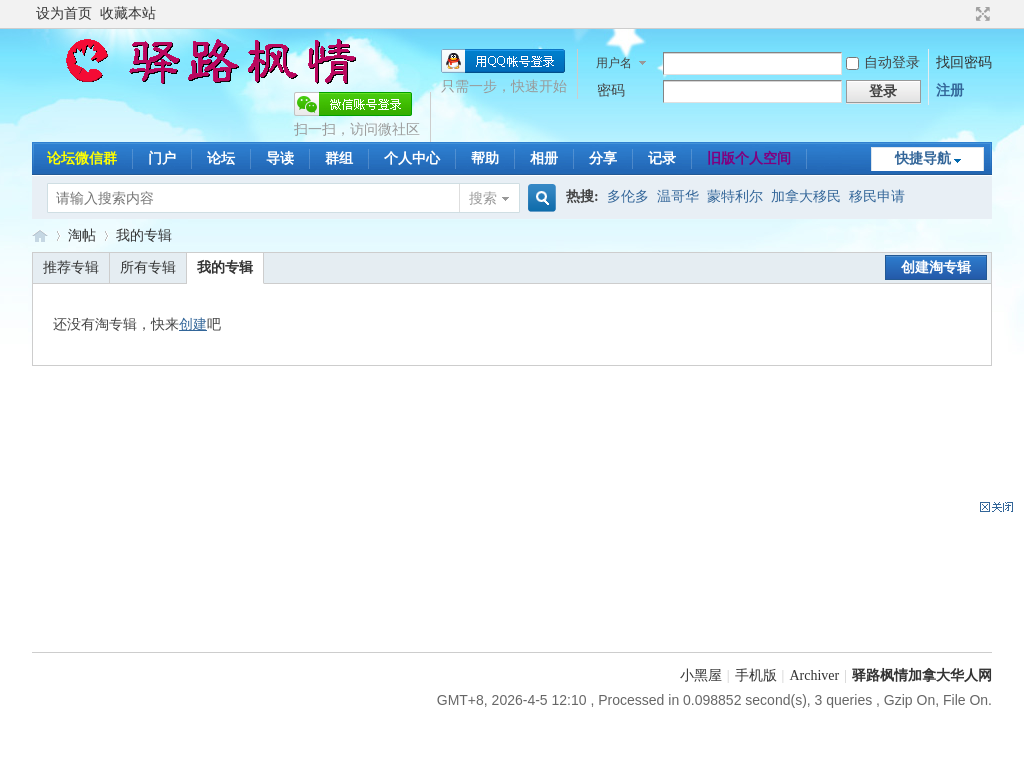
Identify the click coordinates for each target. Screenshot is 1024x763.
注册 (950, 90)
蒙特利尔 (735, 196)
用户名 (614, 63)
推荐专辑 (71, 267)
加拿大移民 (806, 196)
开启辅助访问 (964, 14)
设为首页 (64, 13)
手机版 (756, 675)
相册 (544, 158)
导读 (280, 158)
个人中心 (412, 158)
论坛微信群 (82, 158)
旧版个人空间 (749, 158)
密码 (611, 90)
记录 (662, 158)
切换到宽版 (980, 14)
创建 (193, 324)
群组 (339, 158)
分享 (603, 158)
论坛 (221, 158)
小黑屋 (701, 675)
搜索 (483, 198)
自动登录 (883, 62)
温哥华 (678, 196)
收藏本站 (128, 13)
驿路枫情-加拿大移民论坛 (40, 235)
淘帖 (82, 235)
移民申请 (877, 196)
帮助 (485, 158)
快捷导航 (923, 158)
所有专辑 (148, 267)
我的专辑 (144, 235)
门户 (162, 158)
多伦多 (628, 196)
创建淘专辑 (936, 267)
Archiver (814, 675)
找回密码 (964, 62)
